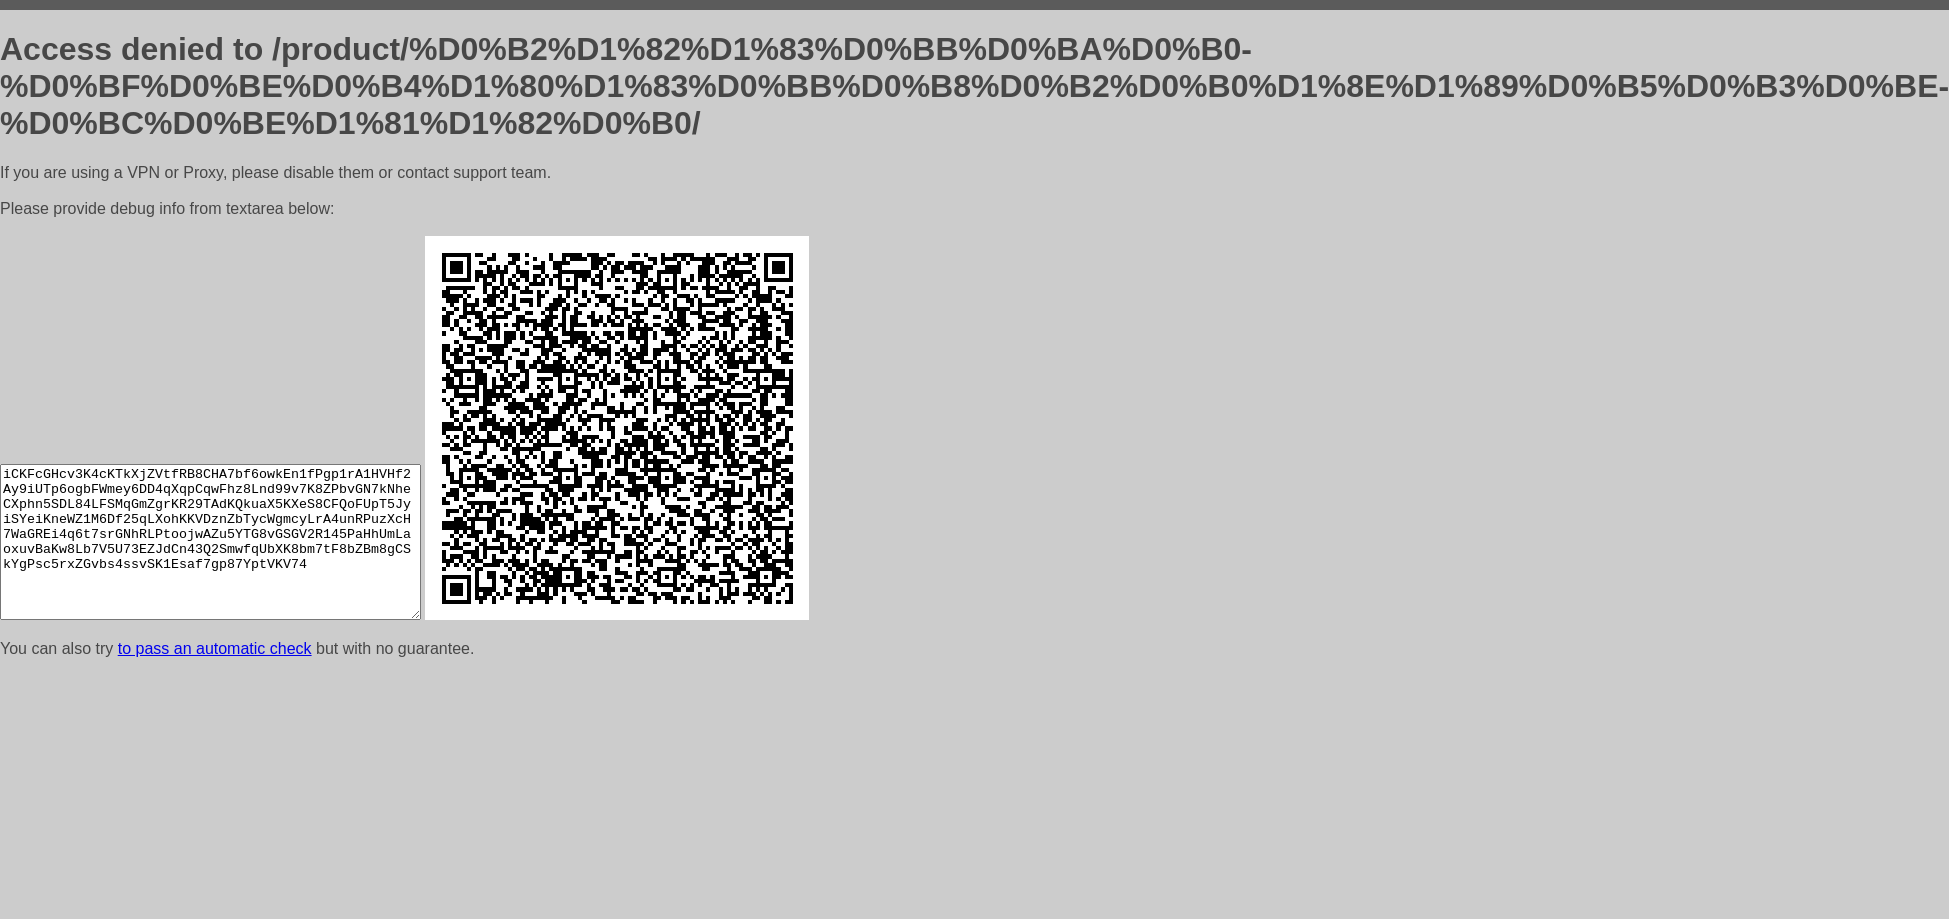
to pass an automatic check (215, 648)
